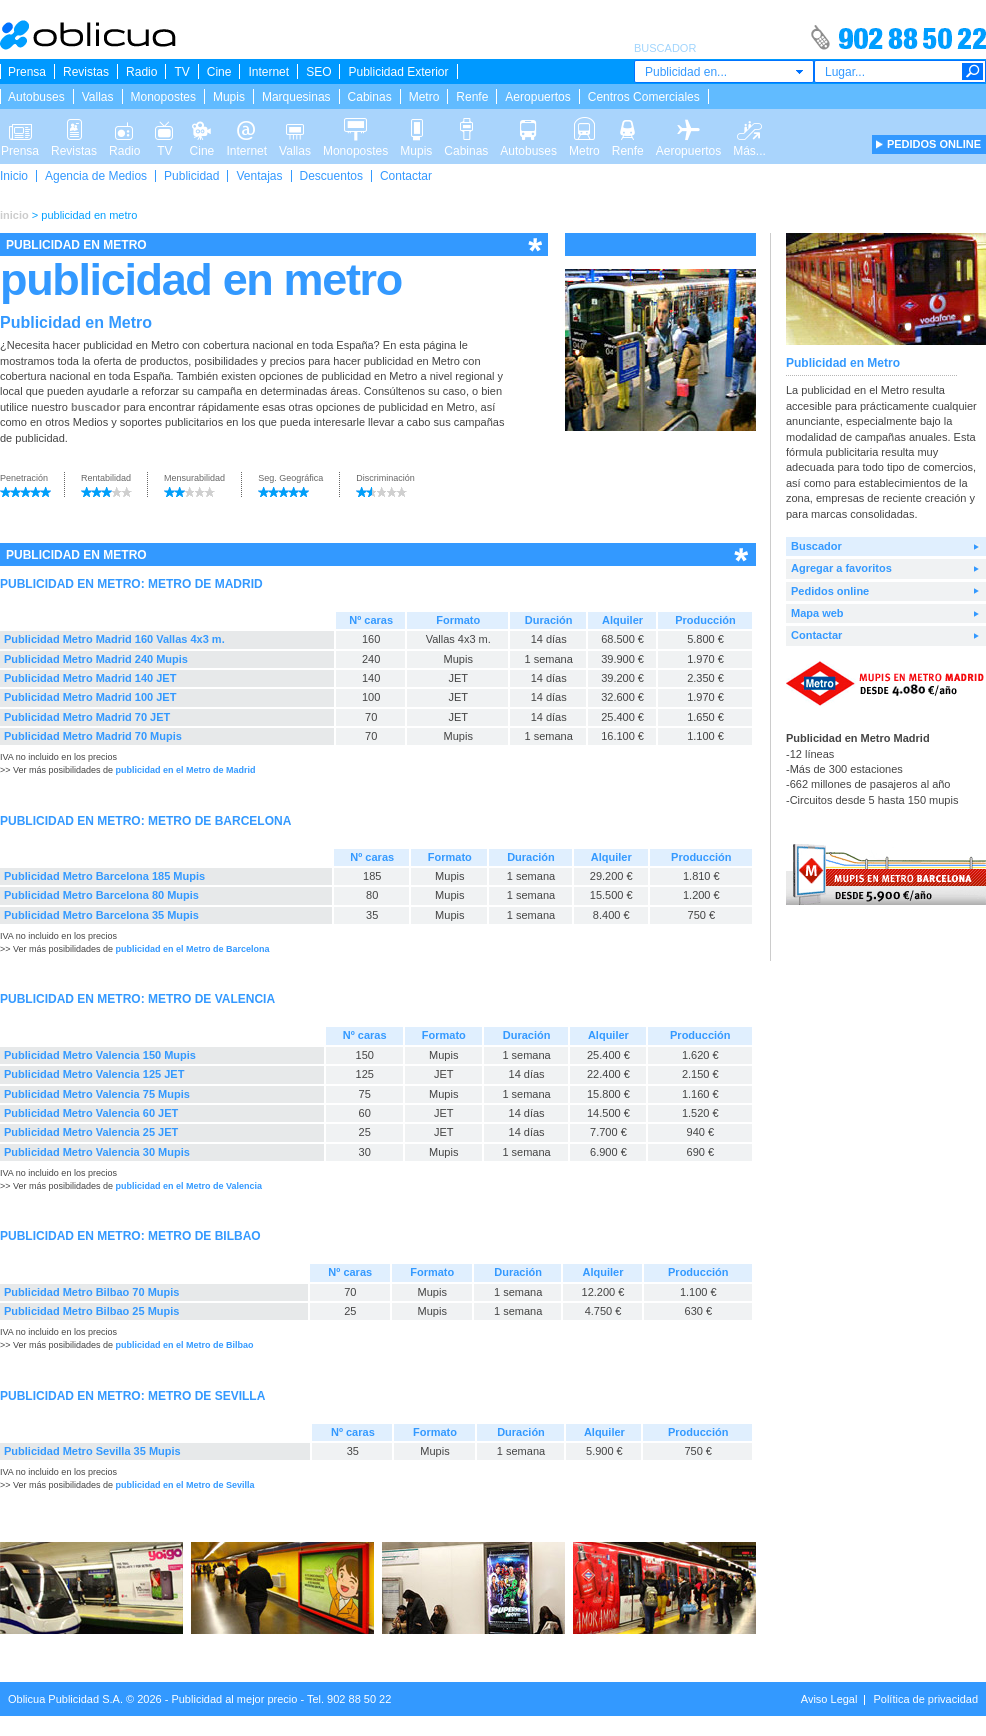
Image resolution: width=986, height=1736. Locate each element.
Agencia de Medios (96, 176)
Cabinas (370, 97)
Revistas (86, 72)
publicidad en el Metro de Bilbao (185, 1345)
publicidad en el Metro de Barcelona (193, 949)
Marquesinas (296, 97)
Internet (268, 72)
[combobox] (724, 71)
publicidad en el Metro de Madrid (186, 770)
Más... (749, 128)
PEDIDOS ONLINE (934, 144)
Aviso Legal (829, 1699)
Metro (424, 97)
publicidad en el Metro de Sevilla (185, 1485)
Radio (141, 72)
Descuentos (331, 176)
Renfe (472, 97)
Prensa (27, 72)
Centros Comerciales (644, 97)
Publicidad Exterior (398, 72)
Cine (219, 72)
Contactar (406, 176)
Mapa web (817, 613)
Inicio (14, 176)
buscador (96, 407)
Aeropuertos (537, 97)
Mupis (229, 97)
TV (181, 72)
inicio (14, 215)
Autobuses (36, 97)
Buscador (816, 546)
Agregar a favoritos (841, 568)
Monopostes (163, 97)
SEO (318, 72)
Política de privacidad (925, 1699)
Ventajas (259, 176)
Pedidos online (830, 591)
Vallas (98, 97)
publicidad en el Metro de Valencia (189, 1186)
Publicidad (191, 176)
